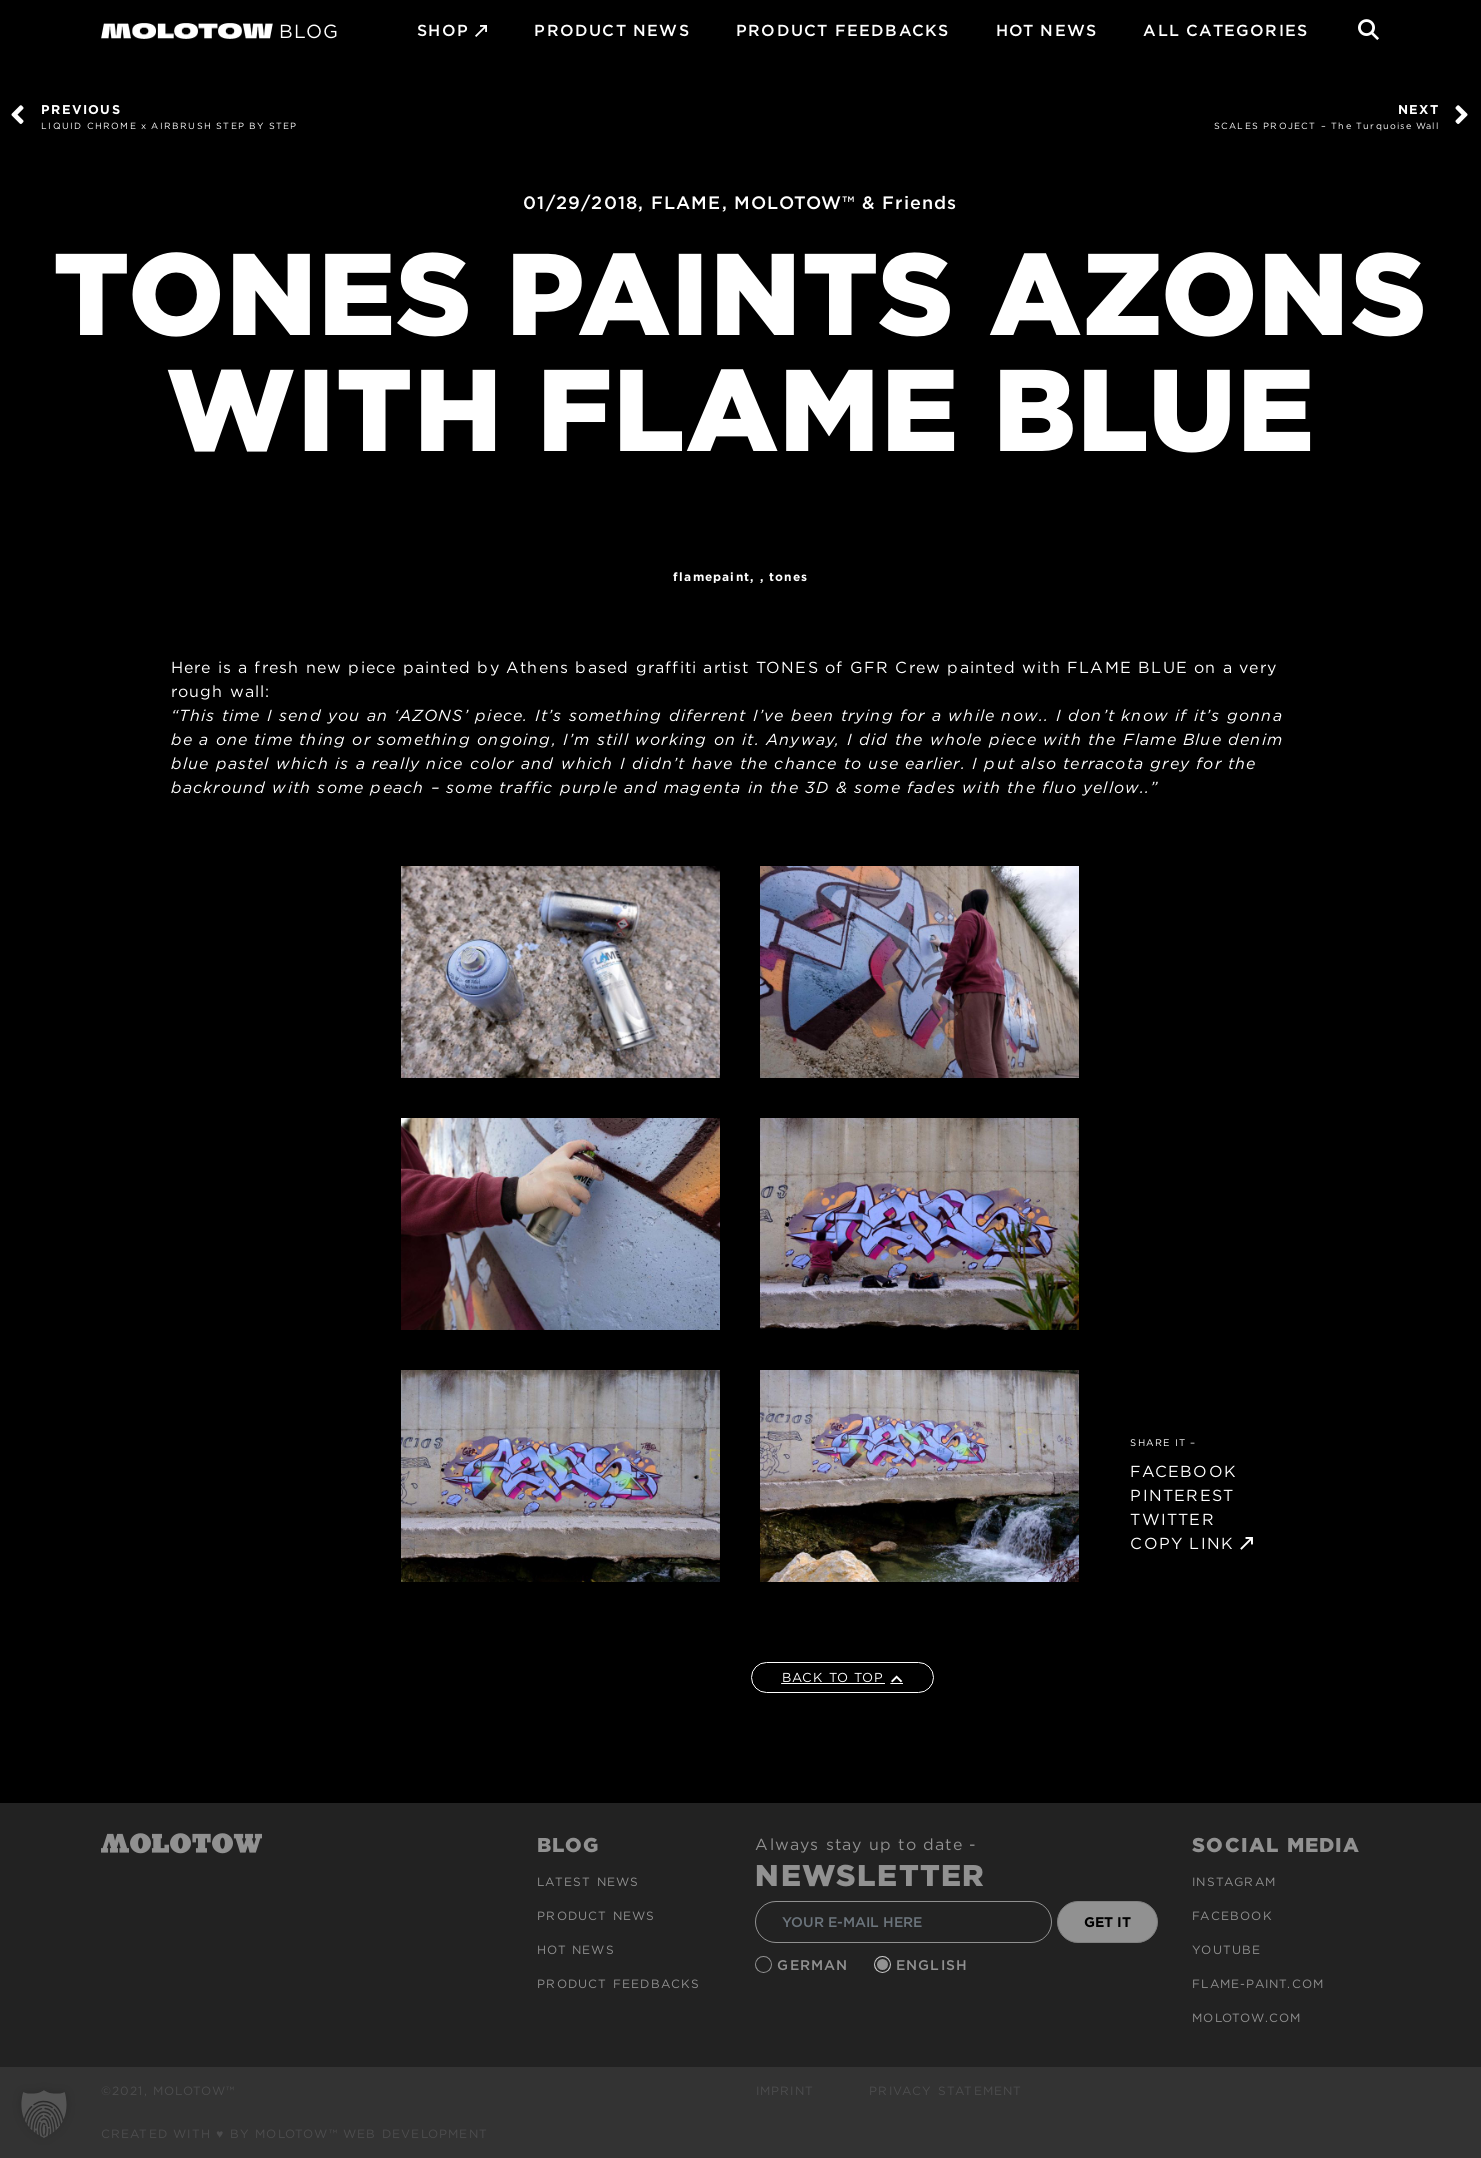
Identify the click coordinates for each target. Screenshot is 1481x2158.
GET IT (1107, 1922)
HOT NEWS (1047, 30)
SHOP (443, 30)
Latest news (588, 1881)
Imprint (785, 2090)
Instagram (1234, 1881)
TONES (788, 576)
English (935, 1965)
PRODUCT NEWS (611, 30)
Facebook (1232, 1915)
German (815, 1965)
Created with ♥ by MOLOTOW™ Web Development (295, 2133)
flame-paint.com (1258, 1983)
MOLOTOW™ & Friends (846, 202)
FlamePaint (711, 576)
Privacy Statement (945, 2090)
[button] (44, 2114)
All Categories (1225, 30)
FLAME (686, 202)
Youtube (1226, 1949)
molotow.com (1246, 2017)
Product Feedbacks (842, 30)
